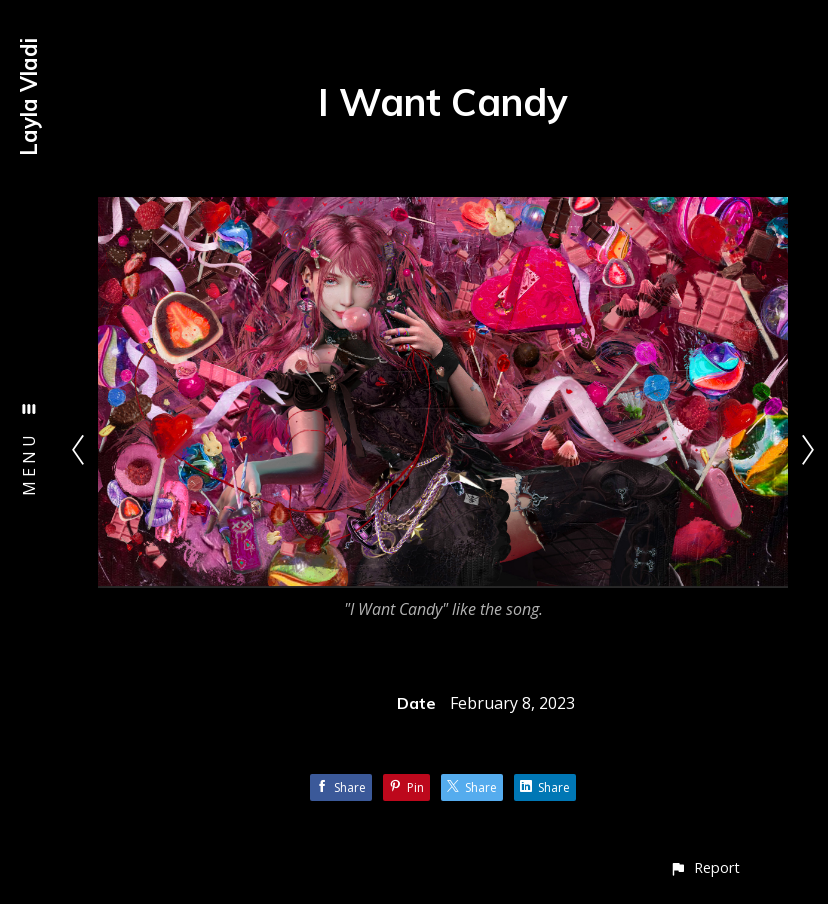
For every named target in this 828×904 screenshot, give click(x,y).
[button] (704, 867)
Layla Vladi (29, 97)
